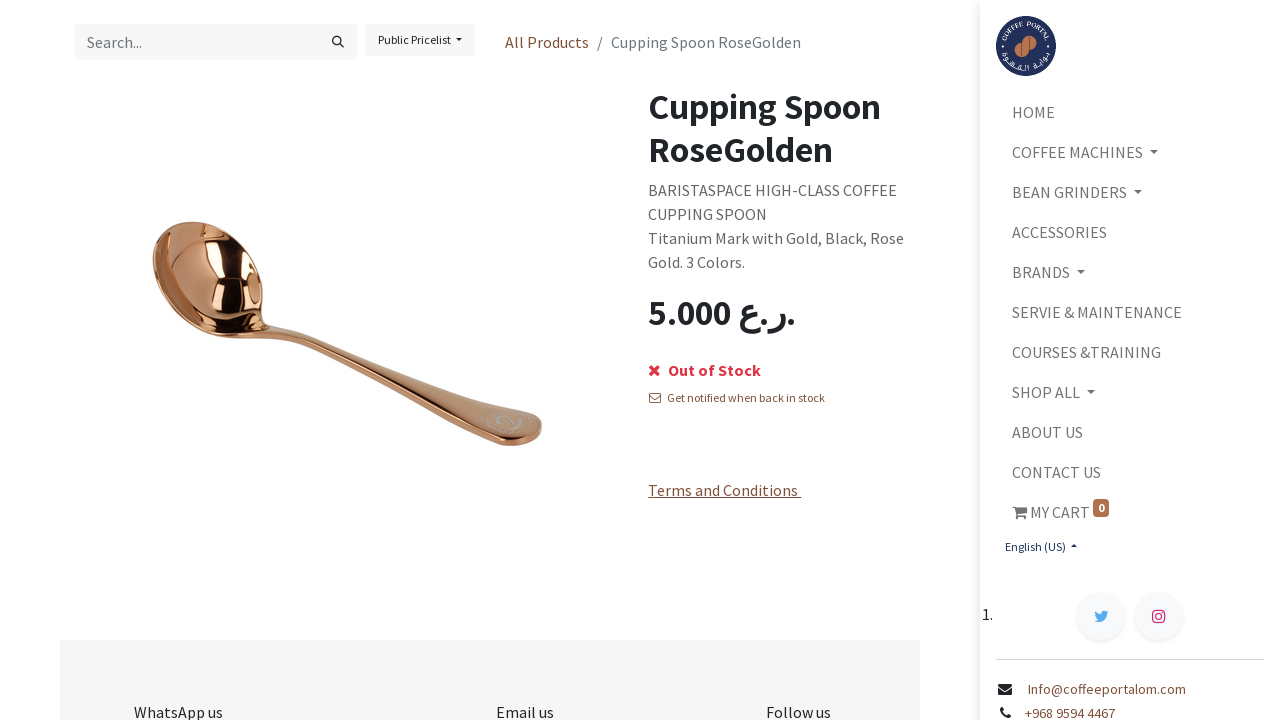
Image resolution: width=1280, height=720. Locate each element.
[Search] (338, 42)
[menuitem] (1130, 112)
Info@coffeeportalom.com (1105, 689)
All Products (547, 42)
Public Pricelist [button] (415, 39)
